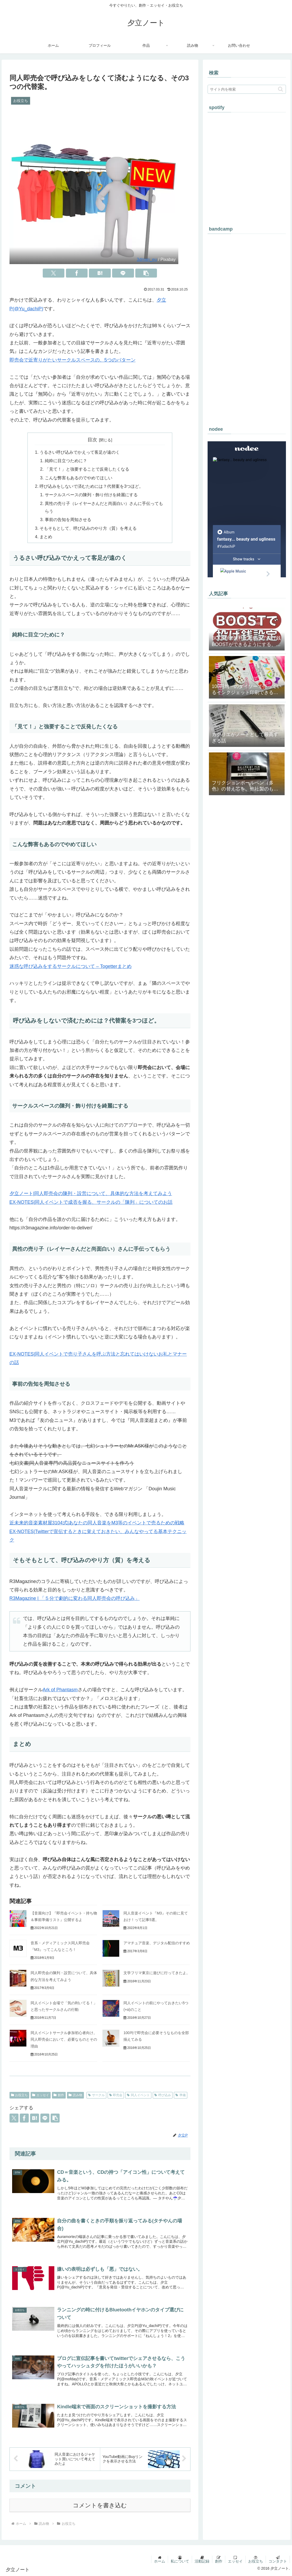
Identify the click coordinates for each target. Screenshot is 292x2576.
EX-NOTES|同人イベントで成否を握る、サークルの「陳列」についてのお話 (91, 1202)
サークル (96, 2095)
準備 (180, 2095)
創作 (59, 2095)
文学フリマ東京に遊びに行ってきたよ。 (156, 1973)
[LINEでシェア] (123, 273)
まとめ (46, 536)
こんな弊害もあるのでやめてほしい (78, 477)
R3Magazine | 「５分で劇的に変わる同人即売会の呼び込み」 (74, 1598)
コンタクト (278, 2561)
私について (180, 2561)
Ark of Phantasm (60, 1689)
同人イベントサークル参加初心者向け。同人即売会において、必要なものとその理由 (64, 2039)
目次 (92, 439)
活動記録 (202, 2561)
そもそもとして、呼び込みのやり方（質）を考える (88, 528)
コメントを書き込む (100, 2505)
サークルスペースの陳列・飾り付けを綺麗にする (91, 494)
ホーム (159, 2561)
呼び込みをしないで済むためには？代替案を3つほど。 (91, 486)
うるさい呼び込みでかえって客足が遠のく (80, 452)
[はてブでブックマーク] (100, 273)
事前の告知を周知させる (68, 519)
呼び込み (162, 2095)
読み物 (75, 2095)
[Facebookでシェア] (77, 273)
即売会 (116, 2095)
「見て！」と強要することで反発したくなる (87, 469)
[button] (146, 273)
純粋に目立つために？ (66, 460)
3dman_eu (147, 259)
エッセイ (40, 2095)
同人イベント (138, 2095)
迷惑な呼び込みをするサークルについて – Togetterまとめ (70, 966)
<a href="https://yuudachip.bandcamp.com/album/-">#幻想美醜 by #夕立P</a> (247, 327)
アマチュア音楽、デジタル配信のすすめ (156, 1943)
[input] (247, 89)
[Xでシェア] (53, 273)
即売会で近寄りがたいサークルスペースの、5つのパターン (72, 360)
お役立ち (19, 2095)
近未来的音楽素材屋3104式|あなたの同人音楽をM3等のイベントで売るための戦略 (97, 1522)
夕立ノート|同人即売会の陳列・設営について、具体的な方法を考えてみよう (90, 1193)
